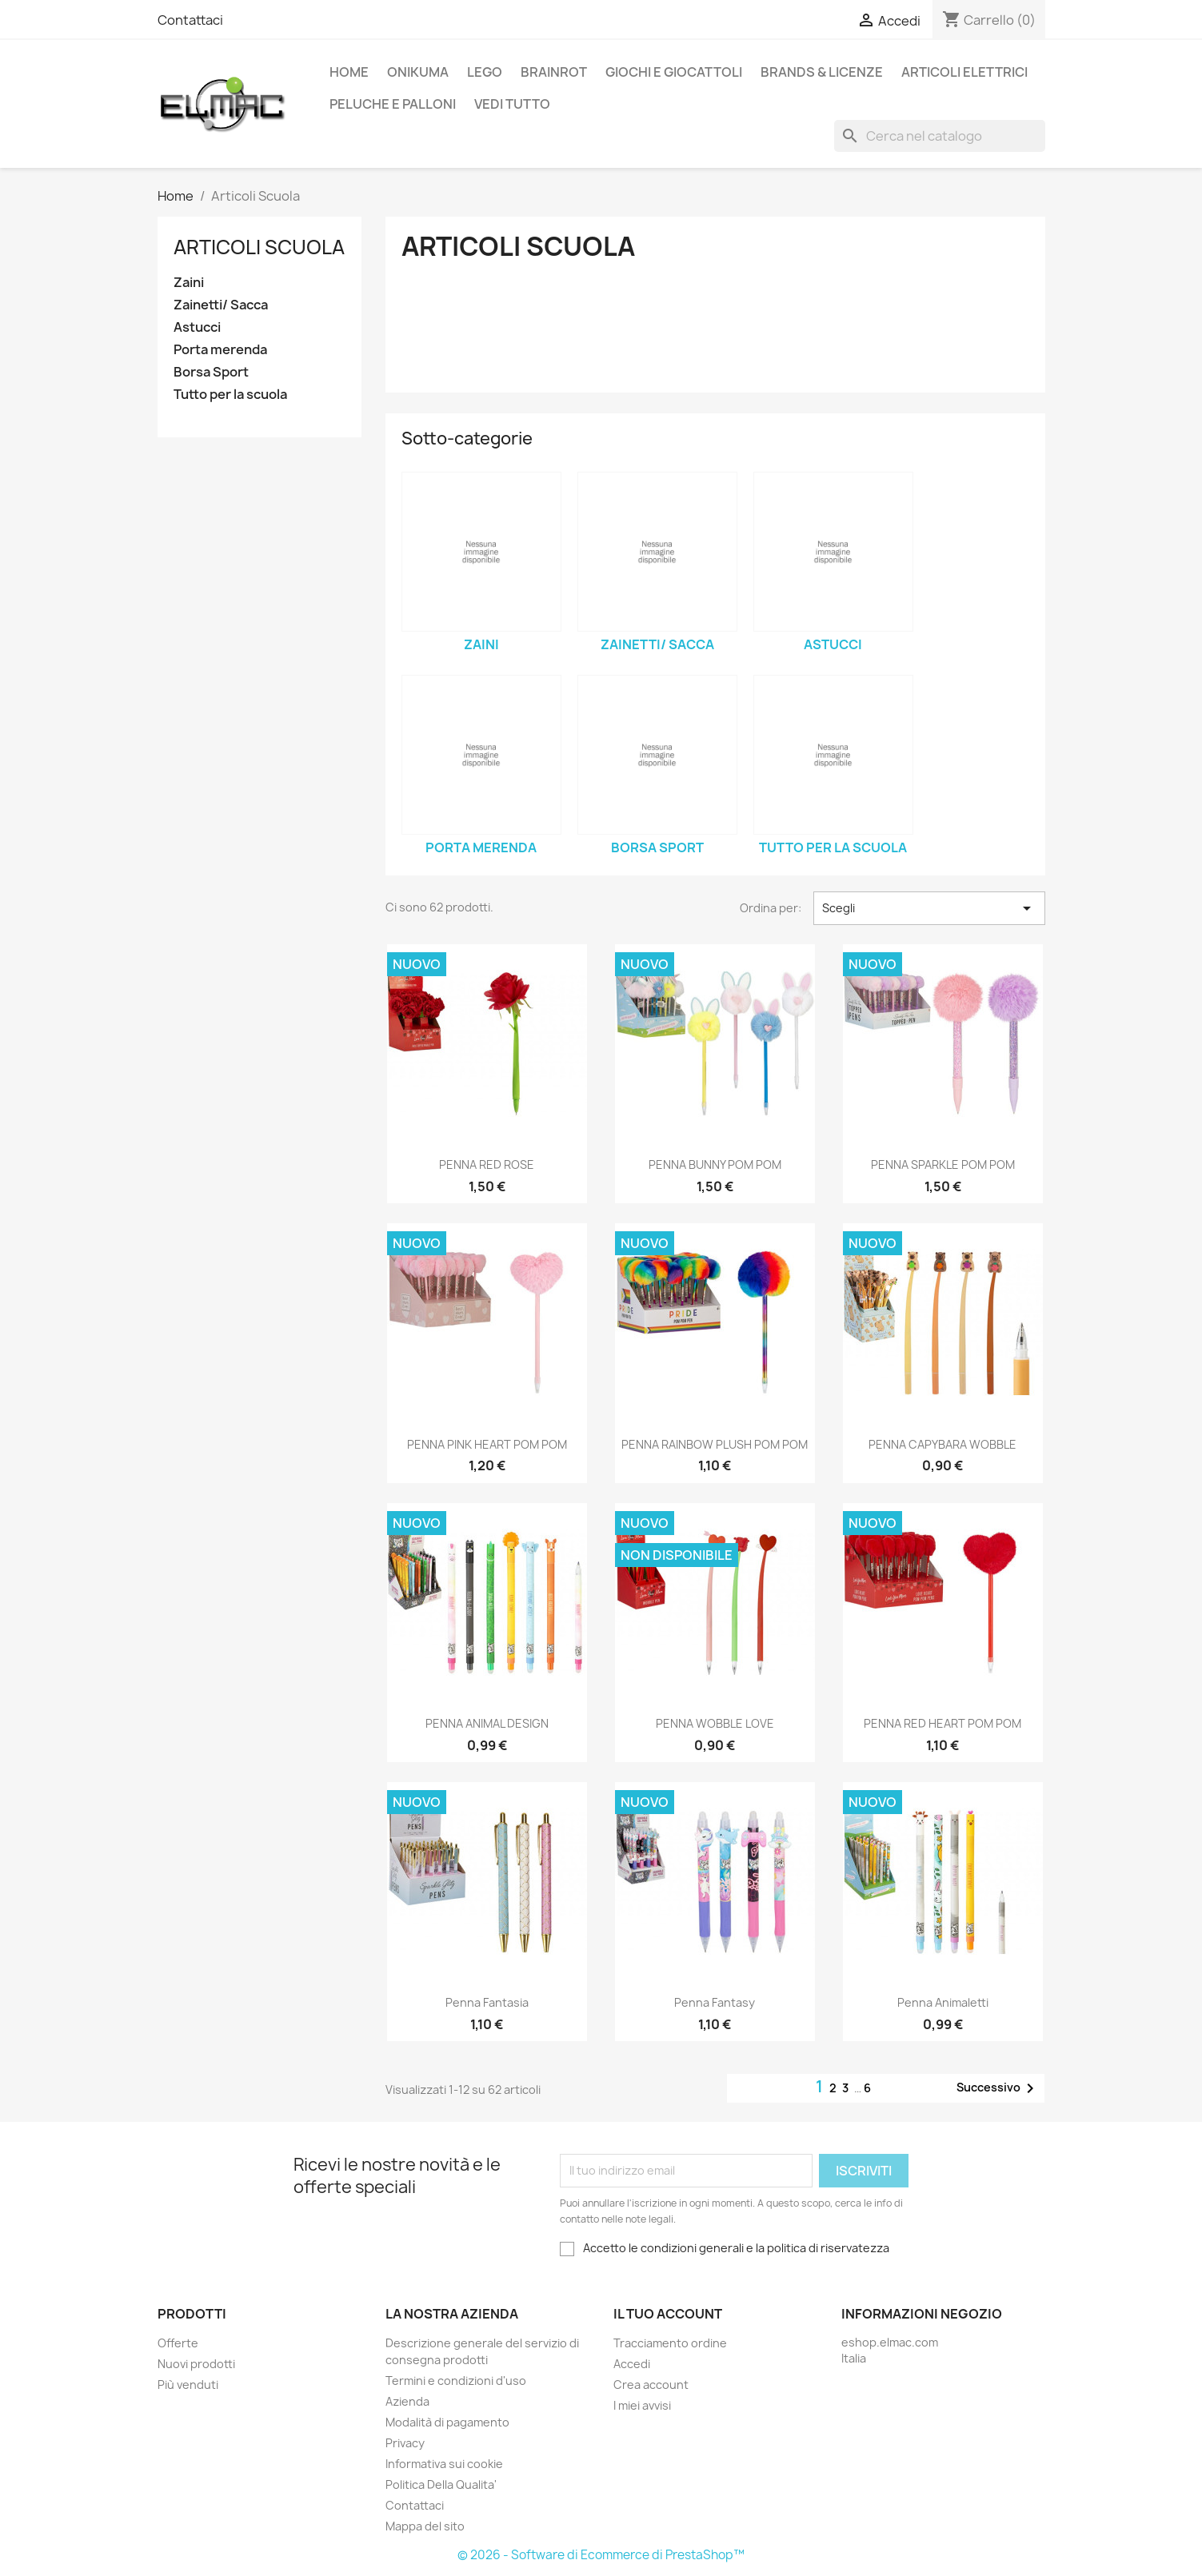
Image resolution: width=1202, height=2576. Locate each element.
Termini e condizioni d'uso (455, 2380)
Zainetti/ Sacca (221, 305)
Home (349, 72)
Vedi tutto (512, 104)
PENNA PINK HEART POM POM (487, 1444)
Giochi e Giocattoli (673, 72)
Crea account (651, 2384)
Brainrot (554, 72)
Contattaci (190, 20)
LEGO (484, 72)
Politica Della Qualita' (441, 2484)
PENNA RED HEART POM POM (942, 1723)
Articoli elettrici (964, 72)
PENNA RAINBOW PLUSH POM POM (714, 1444)
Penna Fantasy (714, 2002)
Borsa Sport (211, 372)
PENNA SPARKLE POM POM (943, 1164)
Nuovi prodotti (196, 2363)
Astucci (197, 327)
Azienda (407, 2401)
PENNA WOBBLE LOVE (715, 1723)
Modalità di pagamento (447, 2422)
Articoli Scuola (259, 247)
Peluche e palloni (392, 104)
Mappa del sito (425, 2526)
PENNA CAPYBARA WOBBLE (942, 1444)
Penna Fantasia (487, 2002)
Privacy (405, 2442)
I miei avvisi (642, 2405)
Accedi (631, 2363)
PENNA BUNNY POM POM (715, 1164)
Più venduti (188, 2384)
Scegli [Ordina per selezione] (929, 908)
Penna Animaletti (942, 2002)
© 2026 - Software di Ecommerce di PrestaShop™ (601, 2554)
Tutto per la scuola (230, 394)
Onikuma (418, 72)
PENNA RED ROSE (486, 1164)
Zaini (189, 282)
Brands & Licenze (822, 72)
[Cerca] (939, 136)
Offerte (178, 2343)
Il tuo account (667, 2314)
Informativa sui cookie (444, 2463)
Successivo (998, 2088)
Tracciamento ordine (670, 2343)
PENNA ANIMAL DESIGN (487, 1723)
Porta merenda (220, 349)
